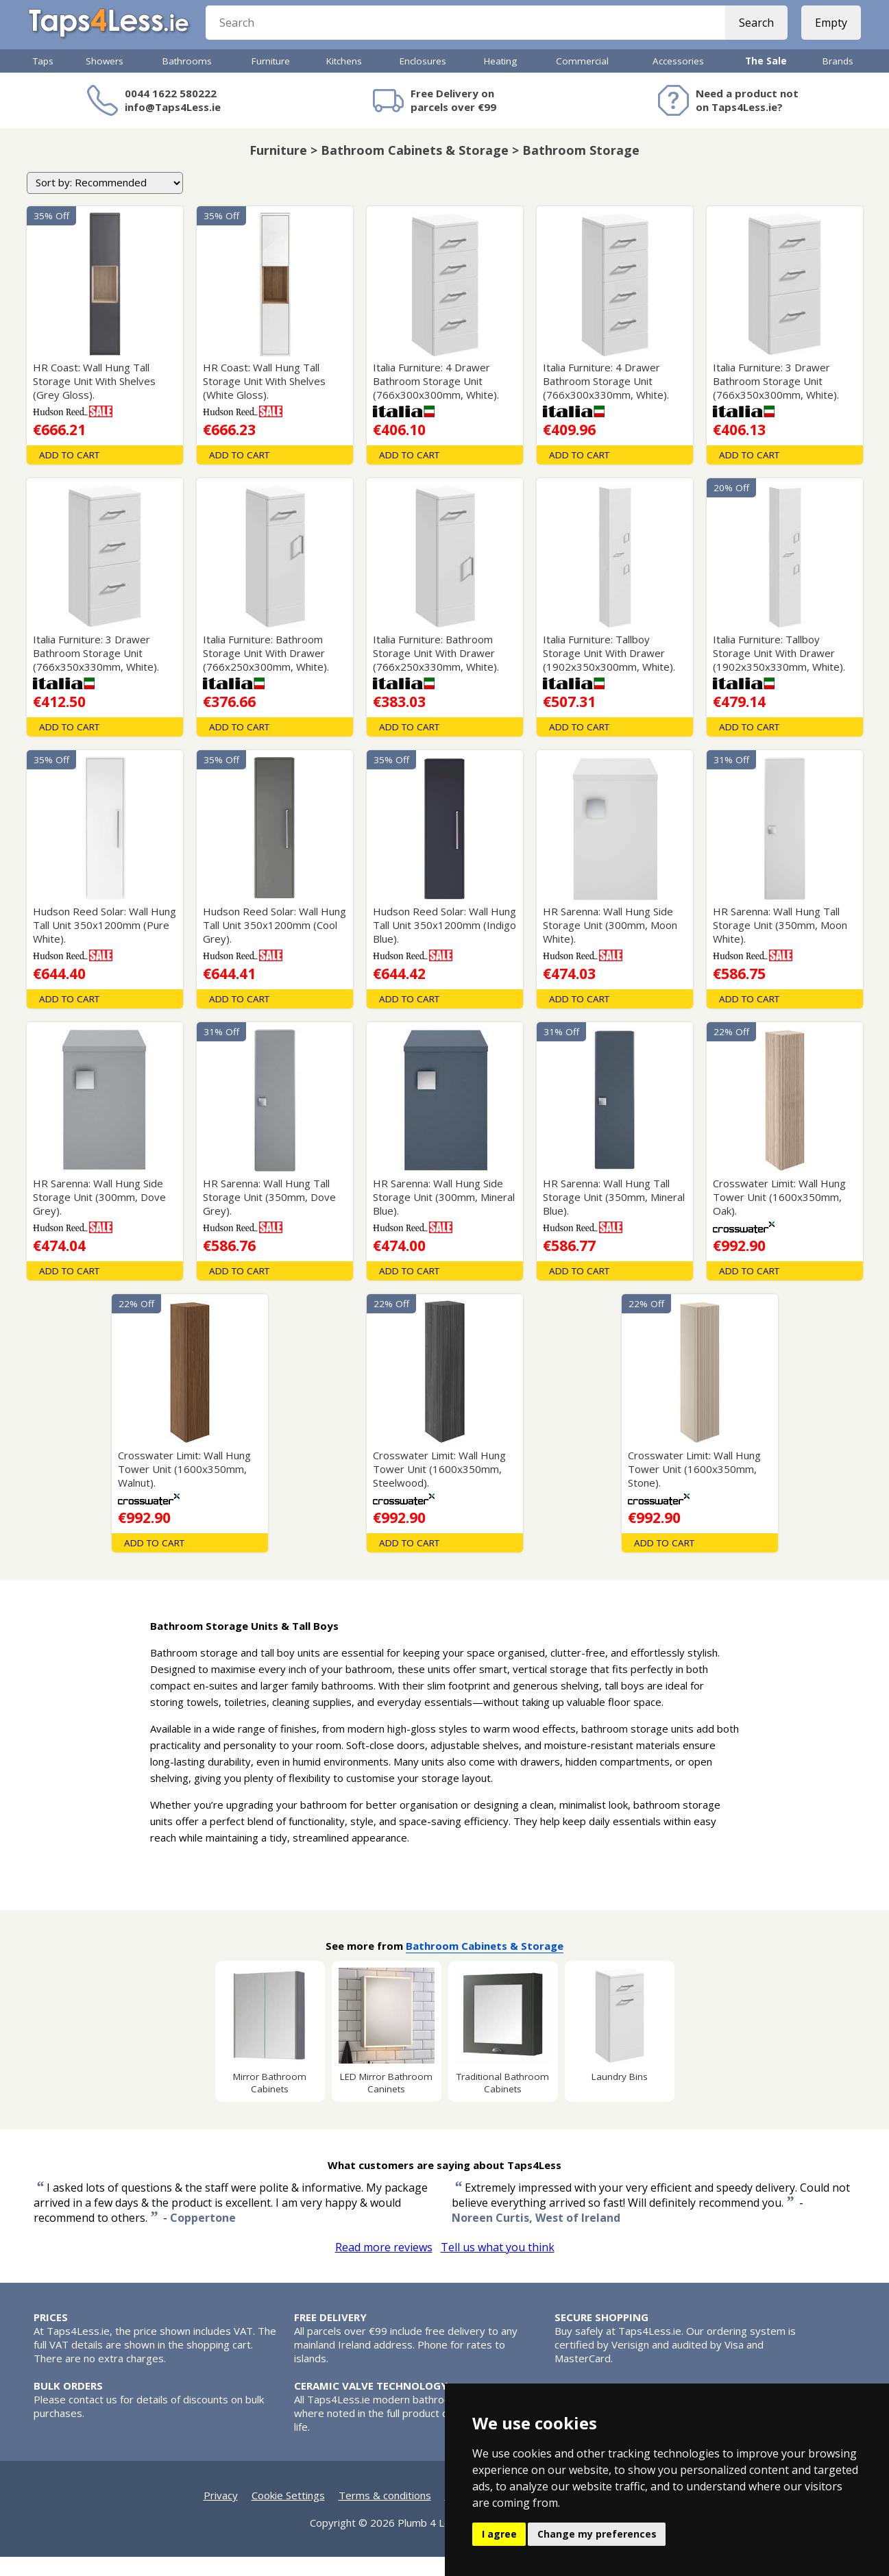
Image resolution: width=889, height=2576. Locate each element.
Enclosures (423, 80)
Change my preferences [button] (597, 2533)
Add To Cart (69, 474)
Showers (104, 80)
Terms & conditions (385, 2514)
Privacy (221, 2514)
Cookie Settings (288, 2514)
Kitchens (344, 80)
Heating (500, 80)
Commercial (582, 80)
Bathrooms (187, 80)
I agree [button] (499, 2533)
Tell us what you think (498, 2266)
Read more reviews (384, 2266)
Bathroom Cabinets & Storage (484, 1965)
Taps (43, 80)
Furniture (271, 80)
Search (751, 34)
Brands (838, 80)
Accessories (678, 80)
